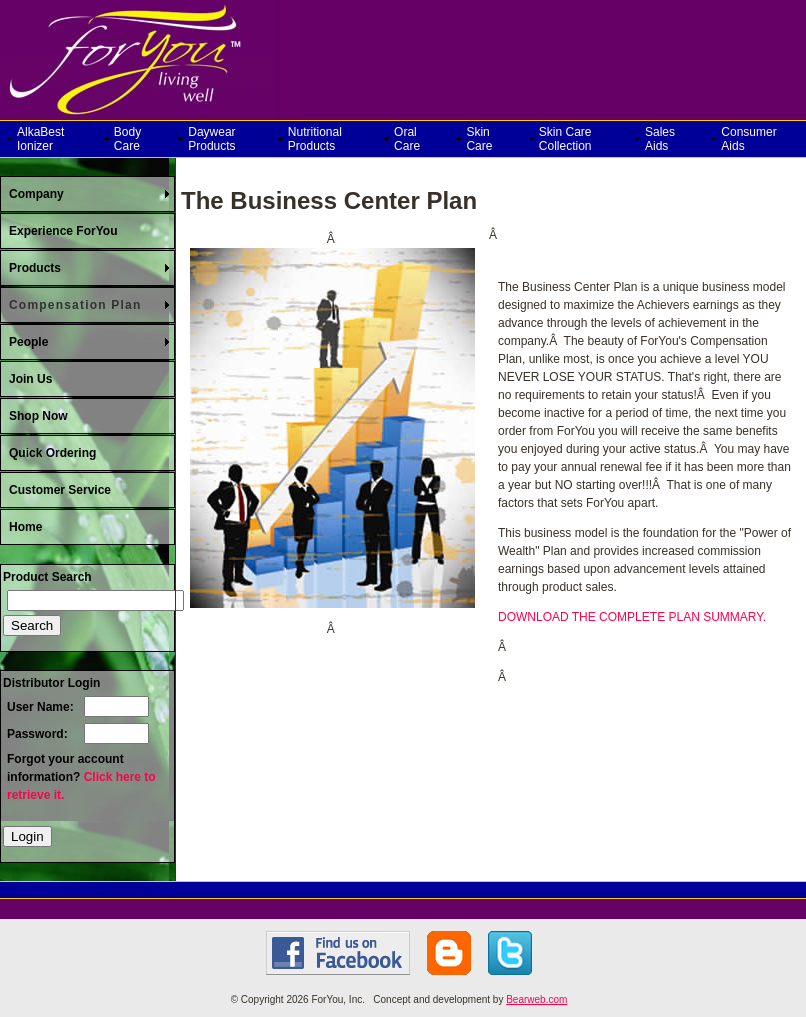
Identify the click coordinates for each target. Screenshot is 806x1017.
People (28, 342)
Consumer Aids (748, 139)
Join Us (30, 379)
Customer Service (60, 490)
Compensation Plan (75, 305)
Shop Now (38, 416)
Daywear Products (211, 139)
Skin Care (479, 139)
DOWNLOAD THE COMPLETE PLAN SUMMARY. (632, 617)
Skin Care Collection (565, 139)
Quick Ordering (52, 453)
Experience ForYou (63, 231)
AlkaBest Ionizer (40, 139)
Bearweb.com (536, 999)
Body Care (127, 139)
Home (25, 527)
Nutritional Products (315, 139)
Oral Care (407, 139)
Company (36, 194)
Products (35, 268)
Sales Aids (660, 139)
